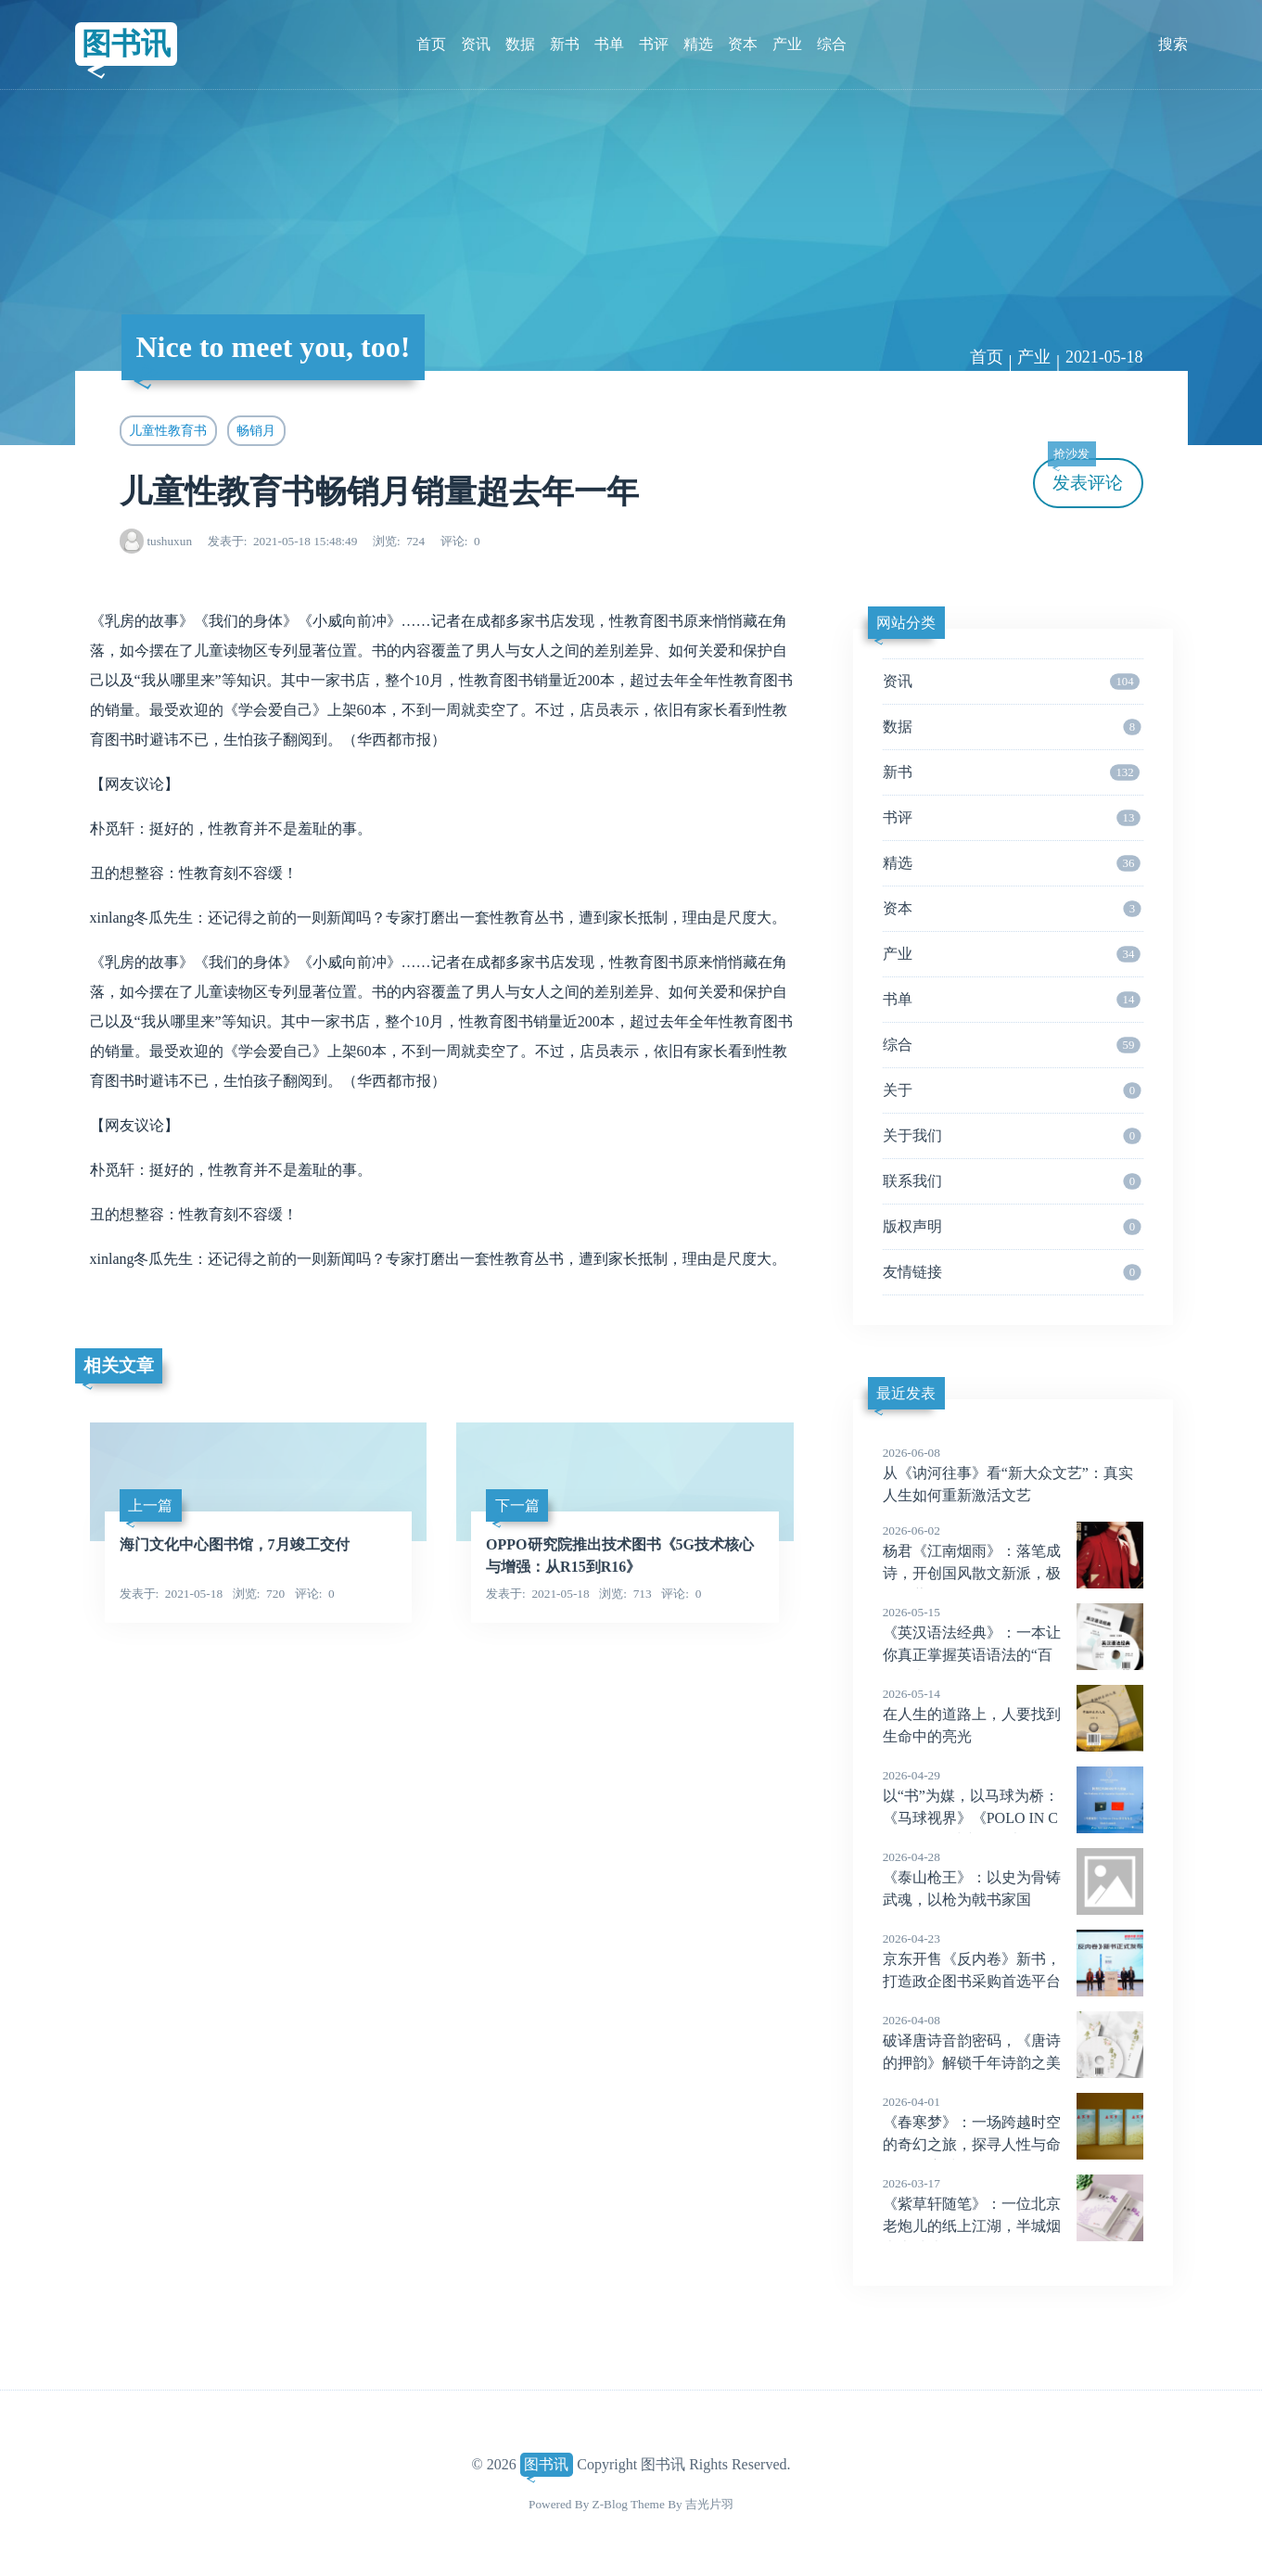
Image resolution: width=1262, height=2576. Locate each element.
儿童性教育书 (168, 430)
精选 (698, 44)
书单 (609, 44)
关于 (1012, 1090)
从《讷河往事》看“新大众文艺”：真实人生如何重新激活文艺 (1013, 1473)
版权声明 (1012, 1226)
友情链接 (1012, 1272)
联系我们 (1012, 1181)
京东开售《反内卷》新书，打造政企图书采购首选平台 (1013, 1959)
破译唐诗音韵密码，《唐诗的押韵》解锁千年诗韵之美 (1013, 2041)
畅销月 (255, 430)
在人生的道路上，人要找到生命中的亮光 (1013, 1714)
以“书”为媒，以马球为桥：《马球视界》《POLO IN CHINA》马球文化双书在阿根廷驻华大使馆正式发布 (1013, 1818)
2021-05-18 (1104, 357)
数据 (520, 44)
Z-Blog (610, 2504)
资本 (743, 44)
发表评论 (1086, 475)
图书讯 (126, 43)
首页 (431, 44)
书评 (654, 44)
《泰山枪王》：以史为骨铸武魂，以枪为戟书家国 (1013, 1877)
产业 (787, 44)
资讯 (476, 44)
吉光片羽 (709, 2504)
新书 (565, 44)
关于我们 (1012, 1136)
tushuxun (169, 541)
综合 (832, 44)
